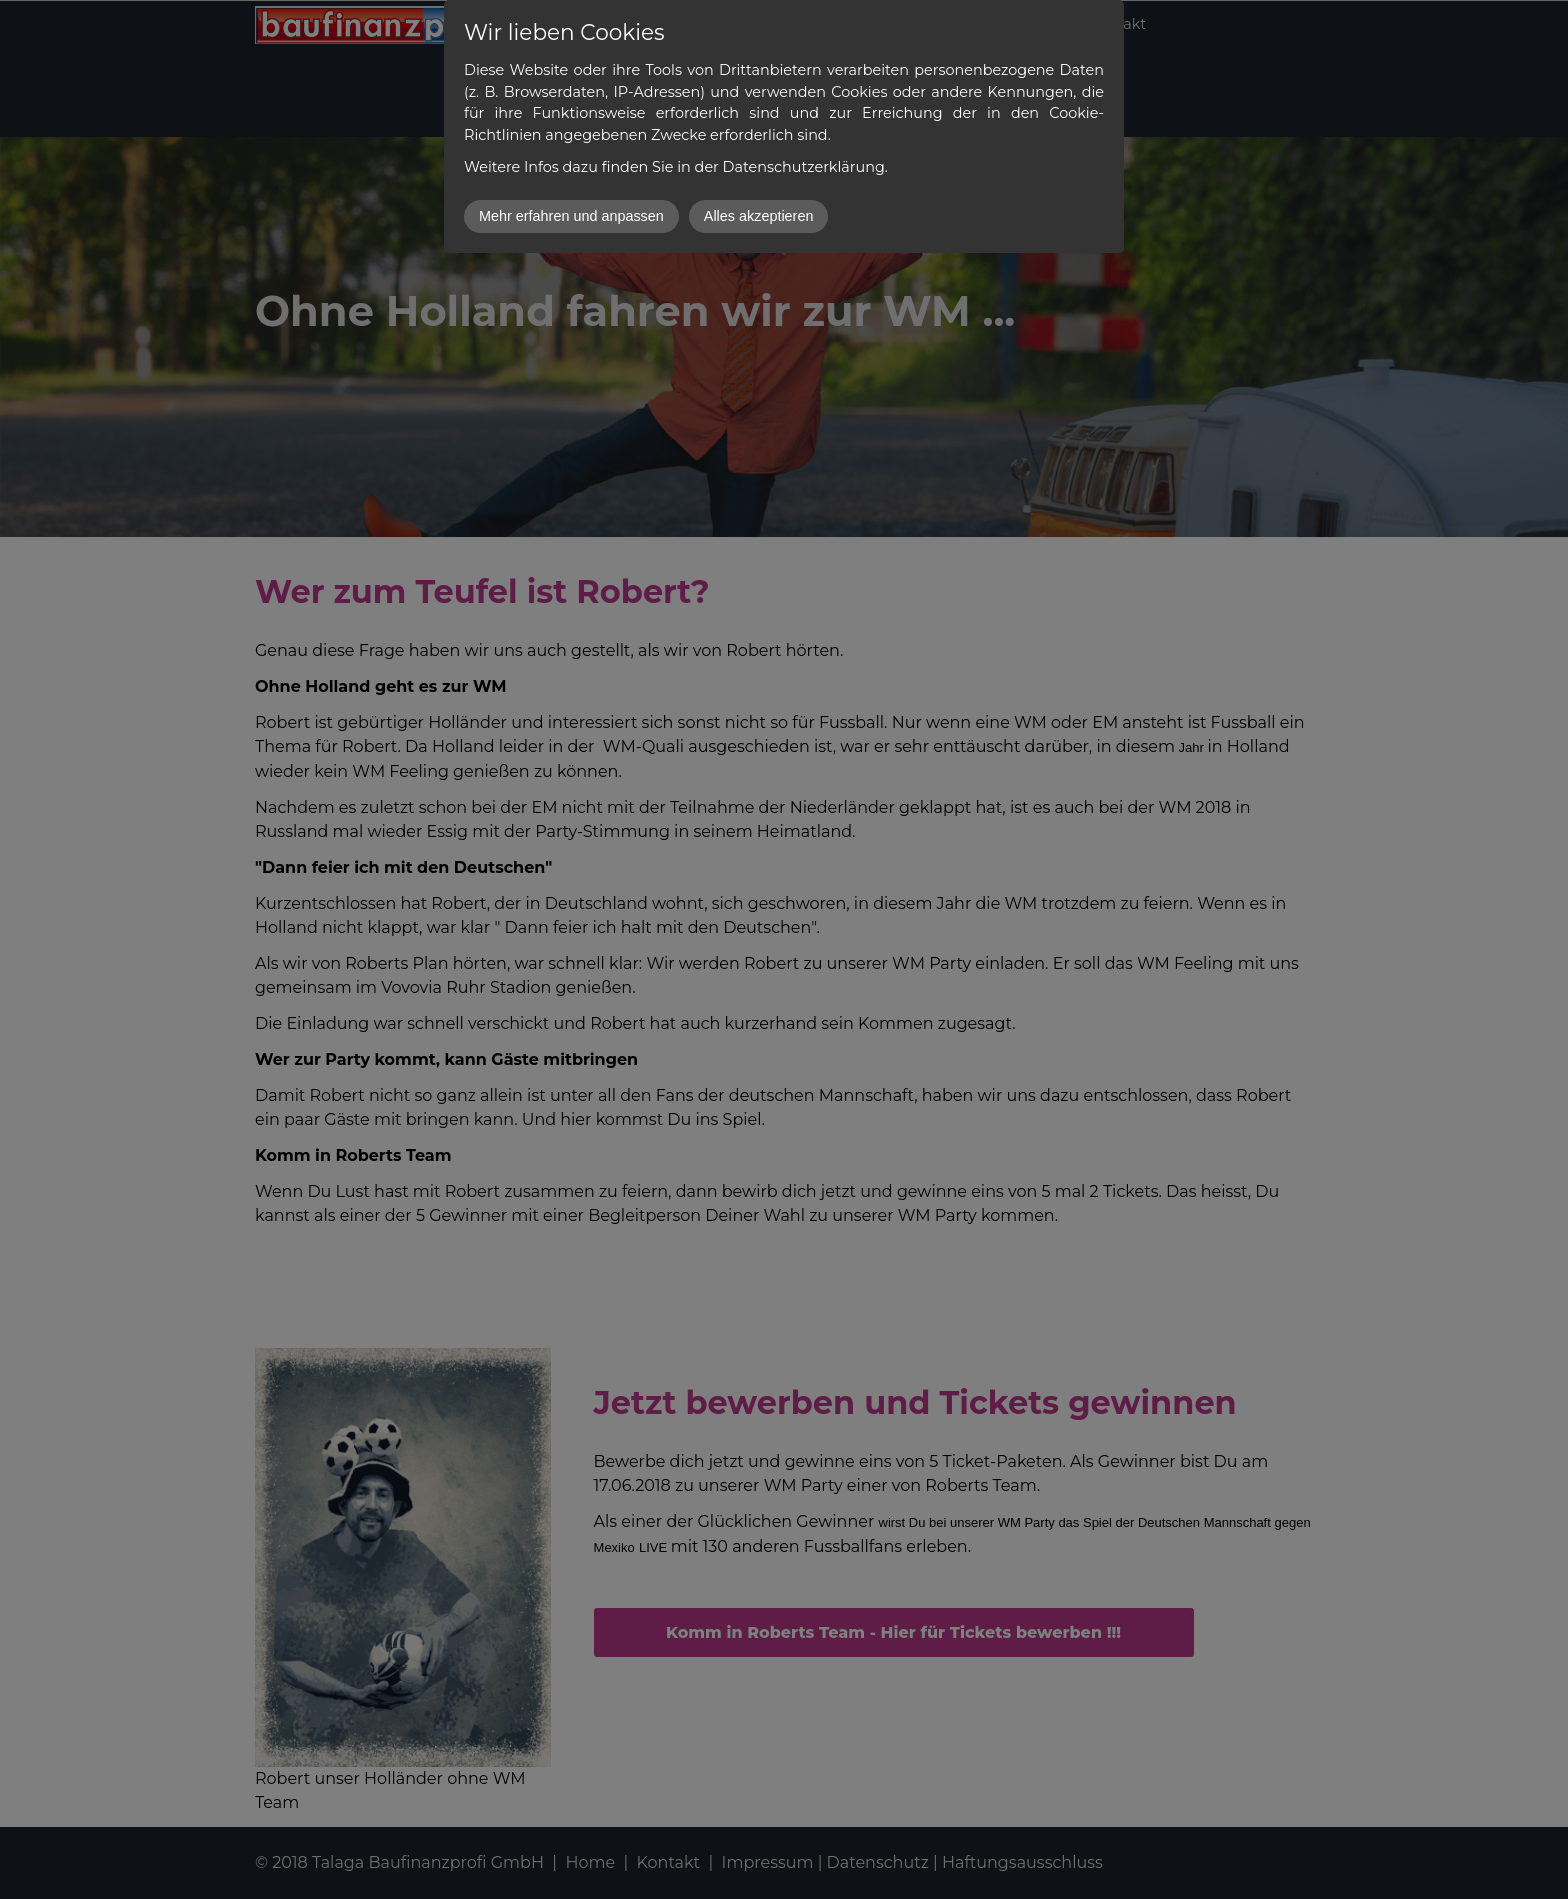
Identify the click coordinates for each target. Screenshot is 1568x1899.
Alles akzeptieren (759, 216)
